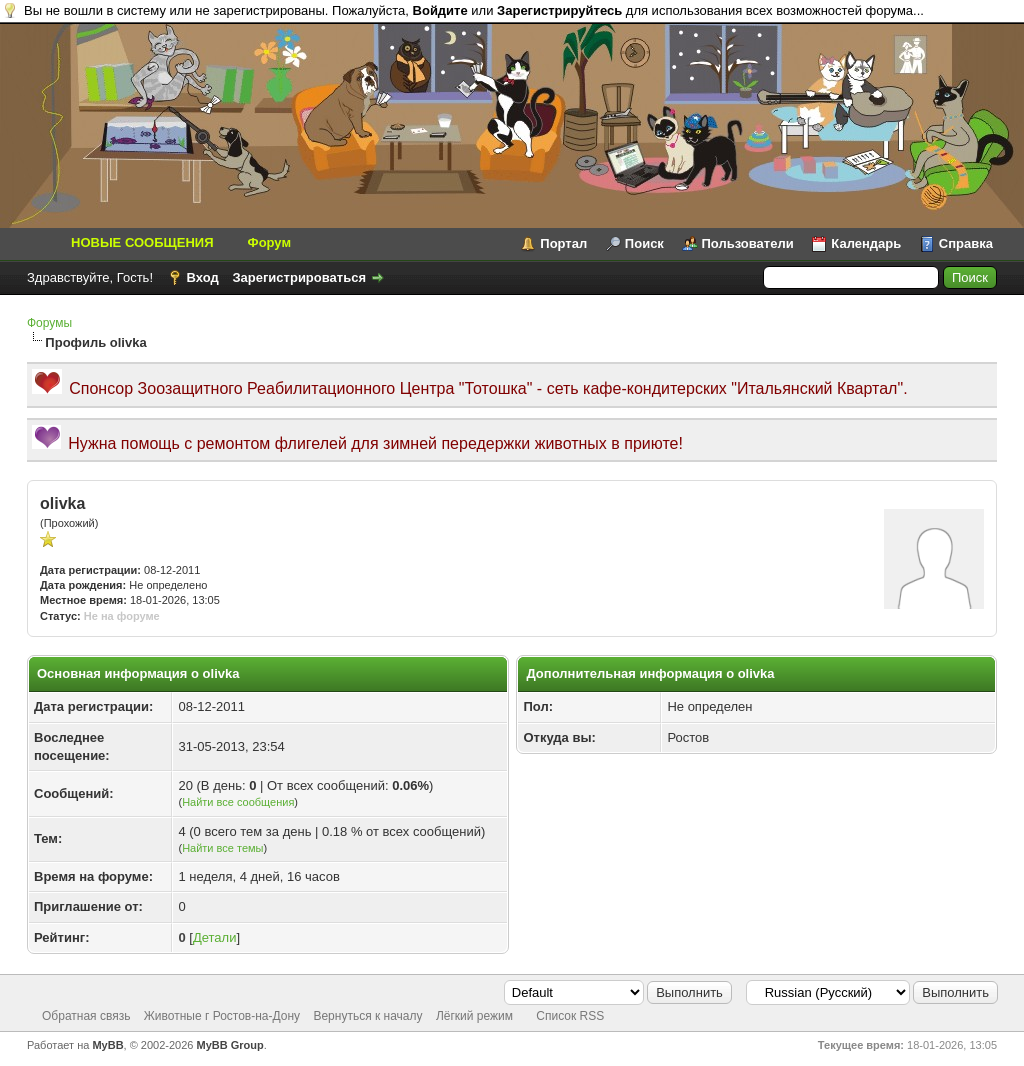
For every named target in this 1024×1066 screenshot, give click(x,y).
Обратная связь (86, 1016)
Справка (966, 243)
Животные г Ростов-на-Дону (222, 1016)
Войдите (440, 10)
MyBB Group (230, 1045)
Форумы (49, 323)
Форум (269, 242)
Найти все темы (222, 848)
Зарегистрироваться (299, 277)
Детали (215, 937)
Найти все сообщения (238, 802)
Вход (203, 277)
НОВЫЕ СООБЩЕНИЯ (142, 242)
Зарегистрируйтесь (559, 10)
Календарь (866, 243)
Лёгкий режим (474, 1016)
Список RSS (570, 1016)
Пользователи (748, 243)
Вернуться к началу (367, 1016)
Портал (563, 243)
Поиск (644, 243)
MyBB (107, 1045)
